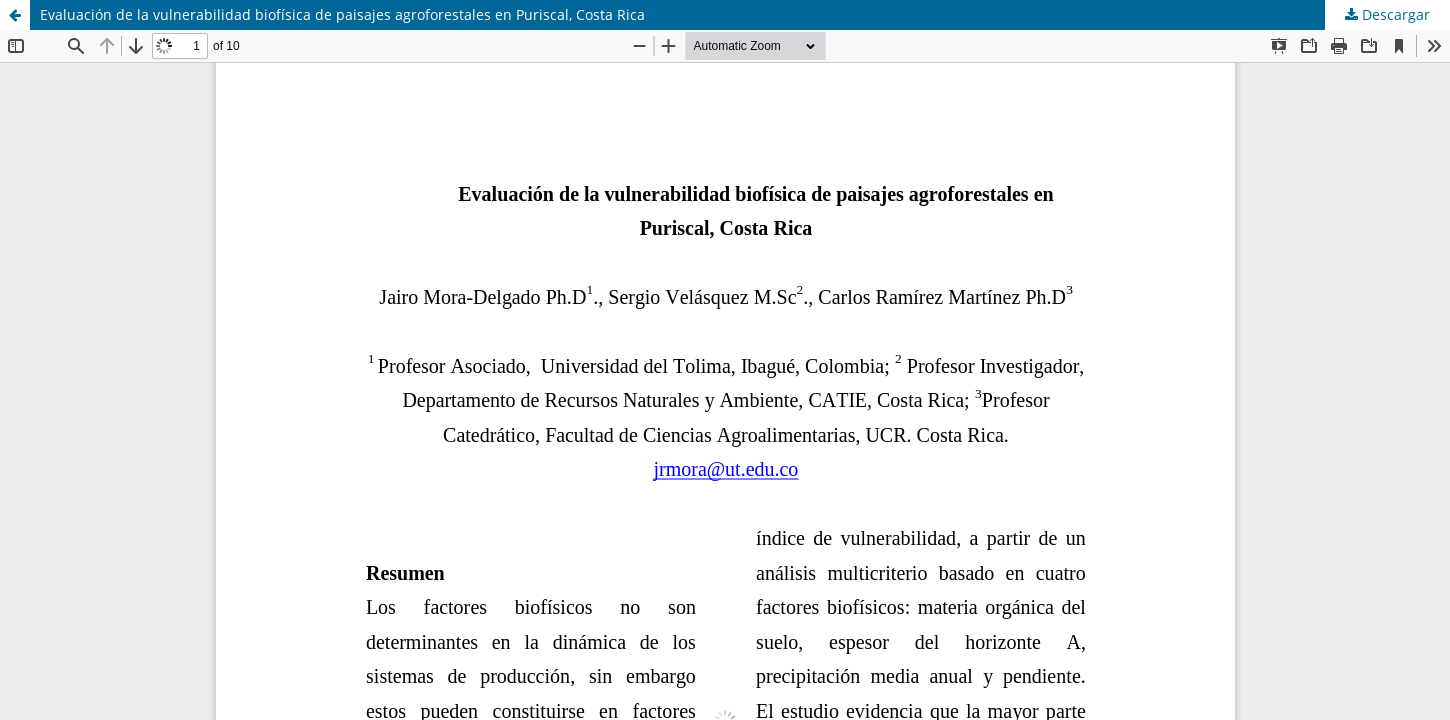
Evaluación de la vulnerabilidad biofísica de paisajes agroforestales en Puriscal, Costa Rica (342, 14)
